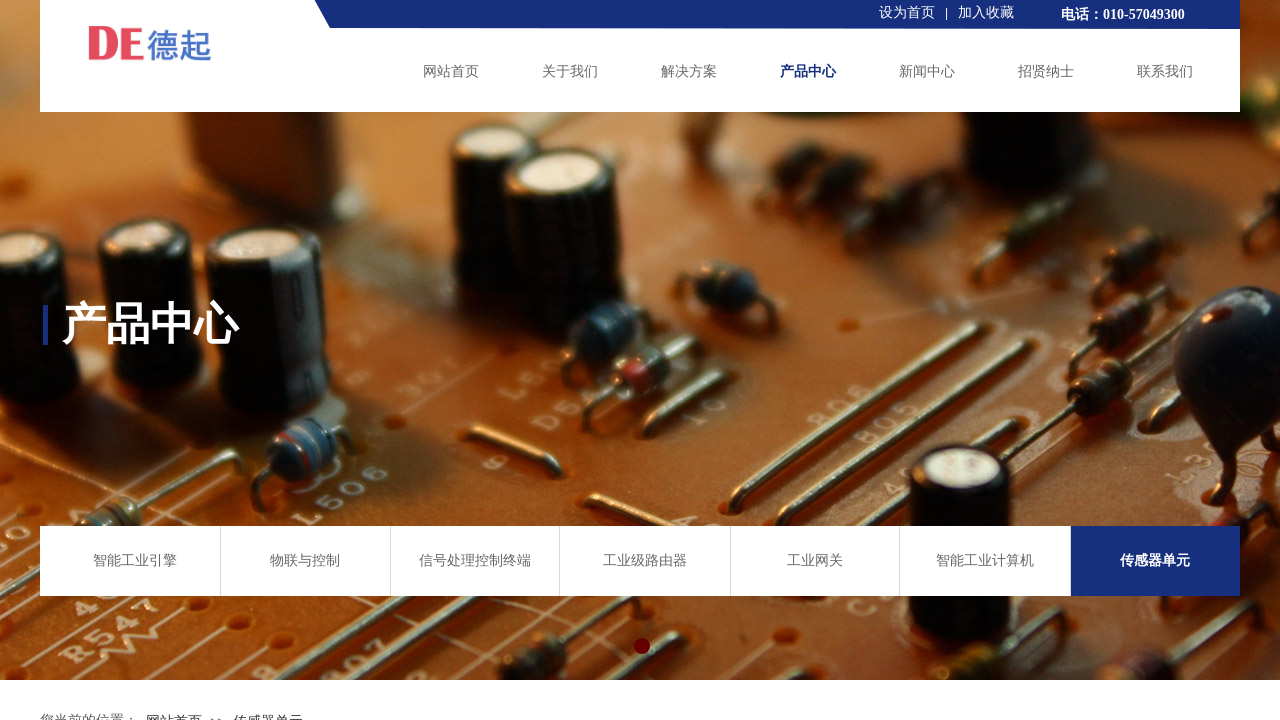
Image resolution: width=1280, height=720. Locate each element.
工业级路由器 (645, 560)
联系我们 (1165, 71)
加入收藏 (986, 12)
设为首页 (907, 12)
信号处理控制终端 (475, 560)
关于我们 (570, 71)
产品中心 (808, 71)
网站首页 (451, 71)
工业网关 (815, 560)
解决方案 (689, 71)
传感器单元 (1155, 560)
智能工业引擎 (135, 560)
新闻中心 (927, 71)
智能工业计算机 (985, 560)
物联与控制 (305, 560)
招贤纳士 (1046, 71)
